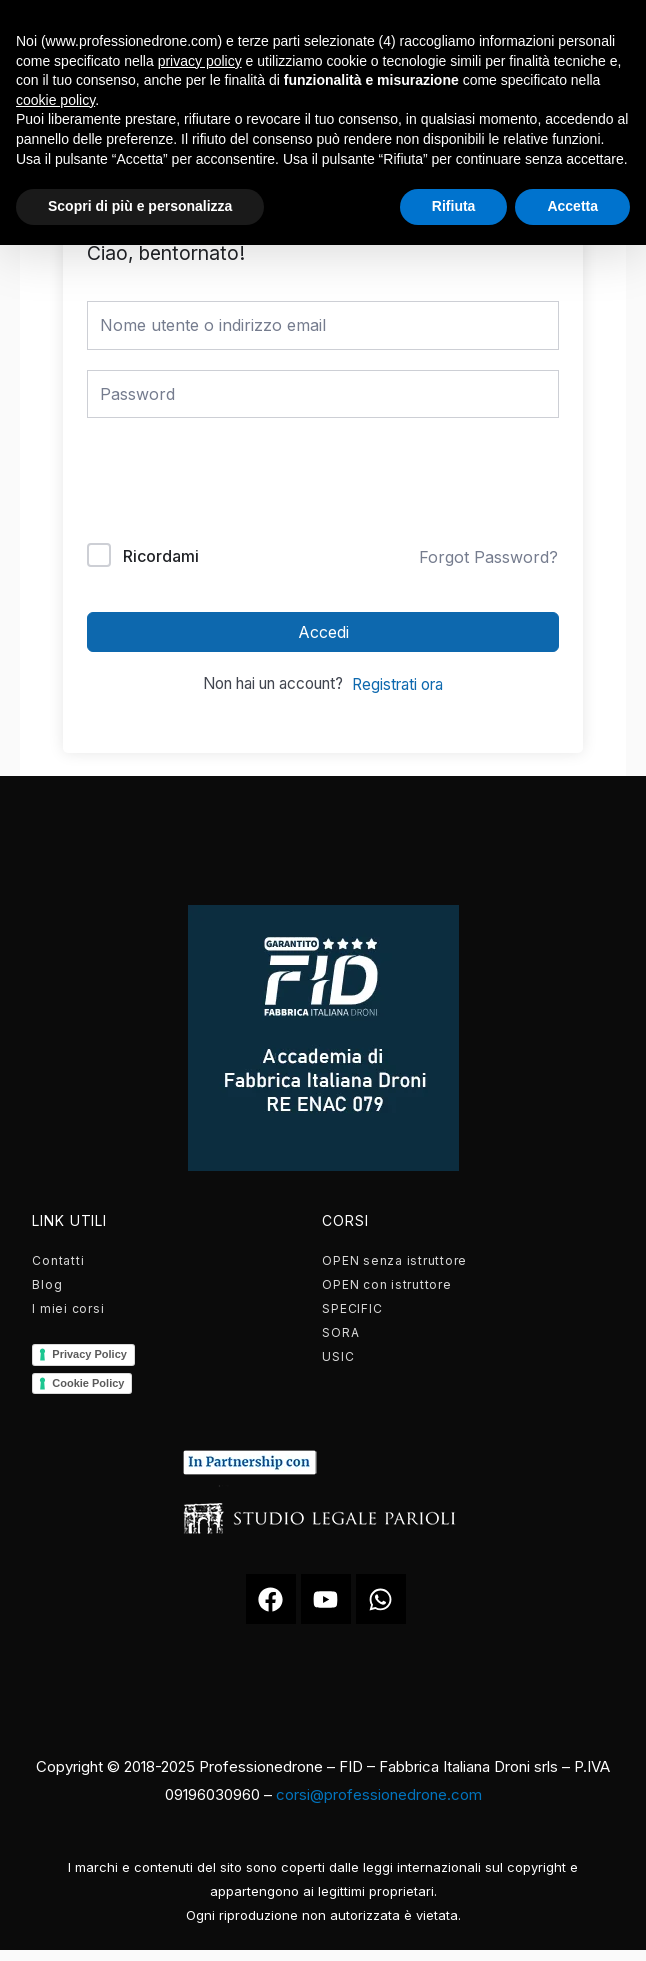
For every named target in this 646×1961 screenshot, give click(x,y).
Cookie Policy (88, 1383)
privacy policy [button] (200, 61)
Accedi (323, 632)
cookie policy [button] (55, 100)
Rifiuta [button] (454, 206)
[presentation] (222, 484)
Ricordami (161, 556)
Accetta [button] (572, 206)
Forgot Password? (488, 557)
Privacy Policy (89, 1354)
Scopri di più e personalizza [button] (140, 206)
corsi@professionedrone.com (379, 1794)
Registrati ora (397, 684)
